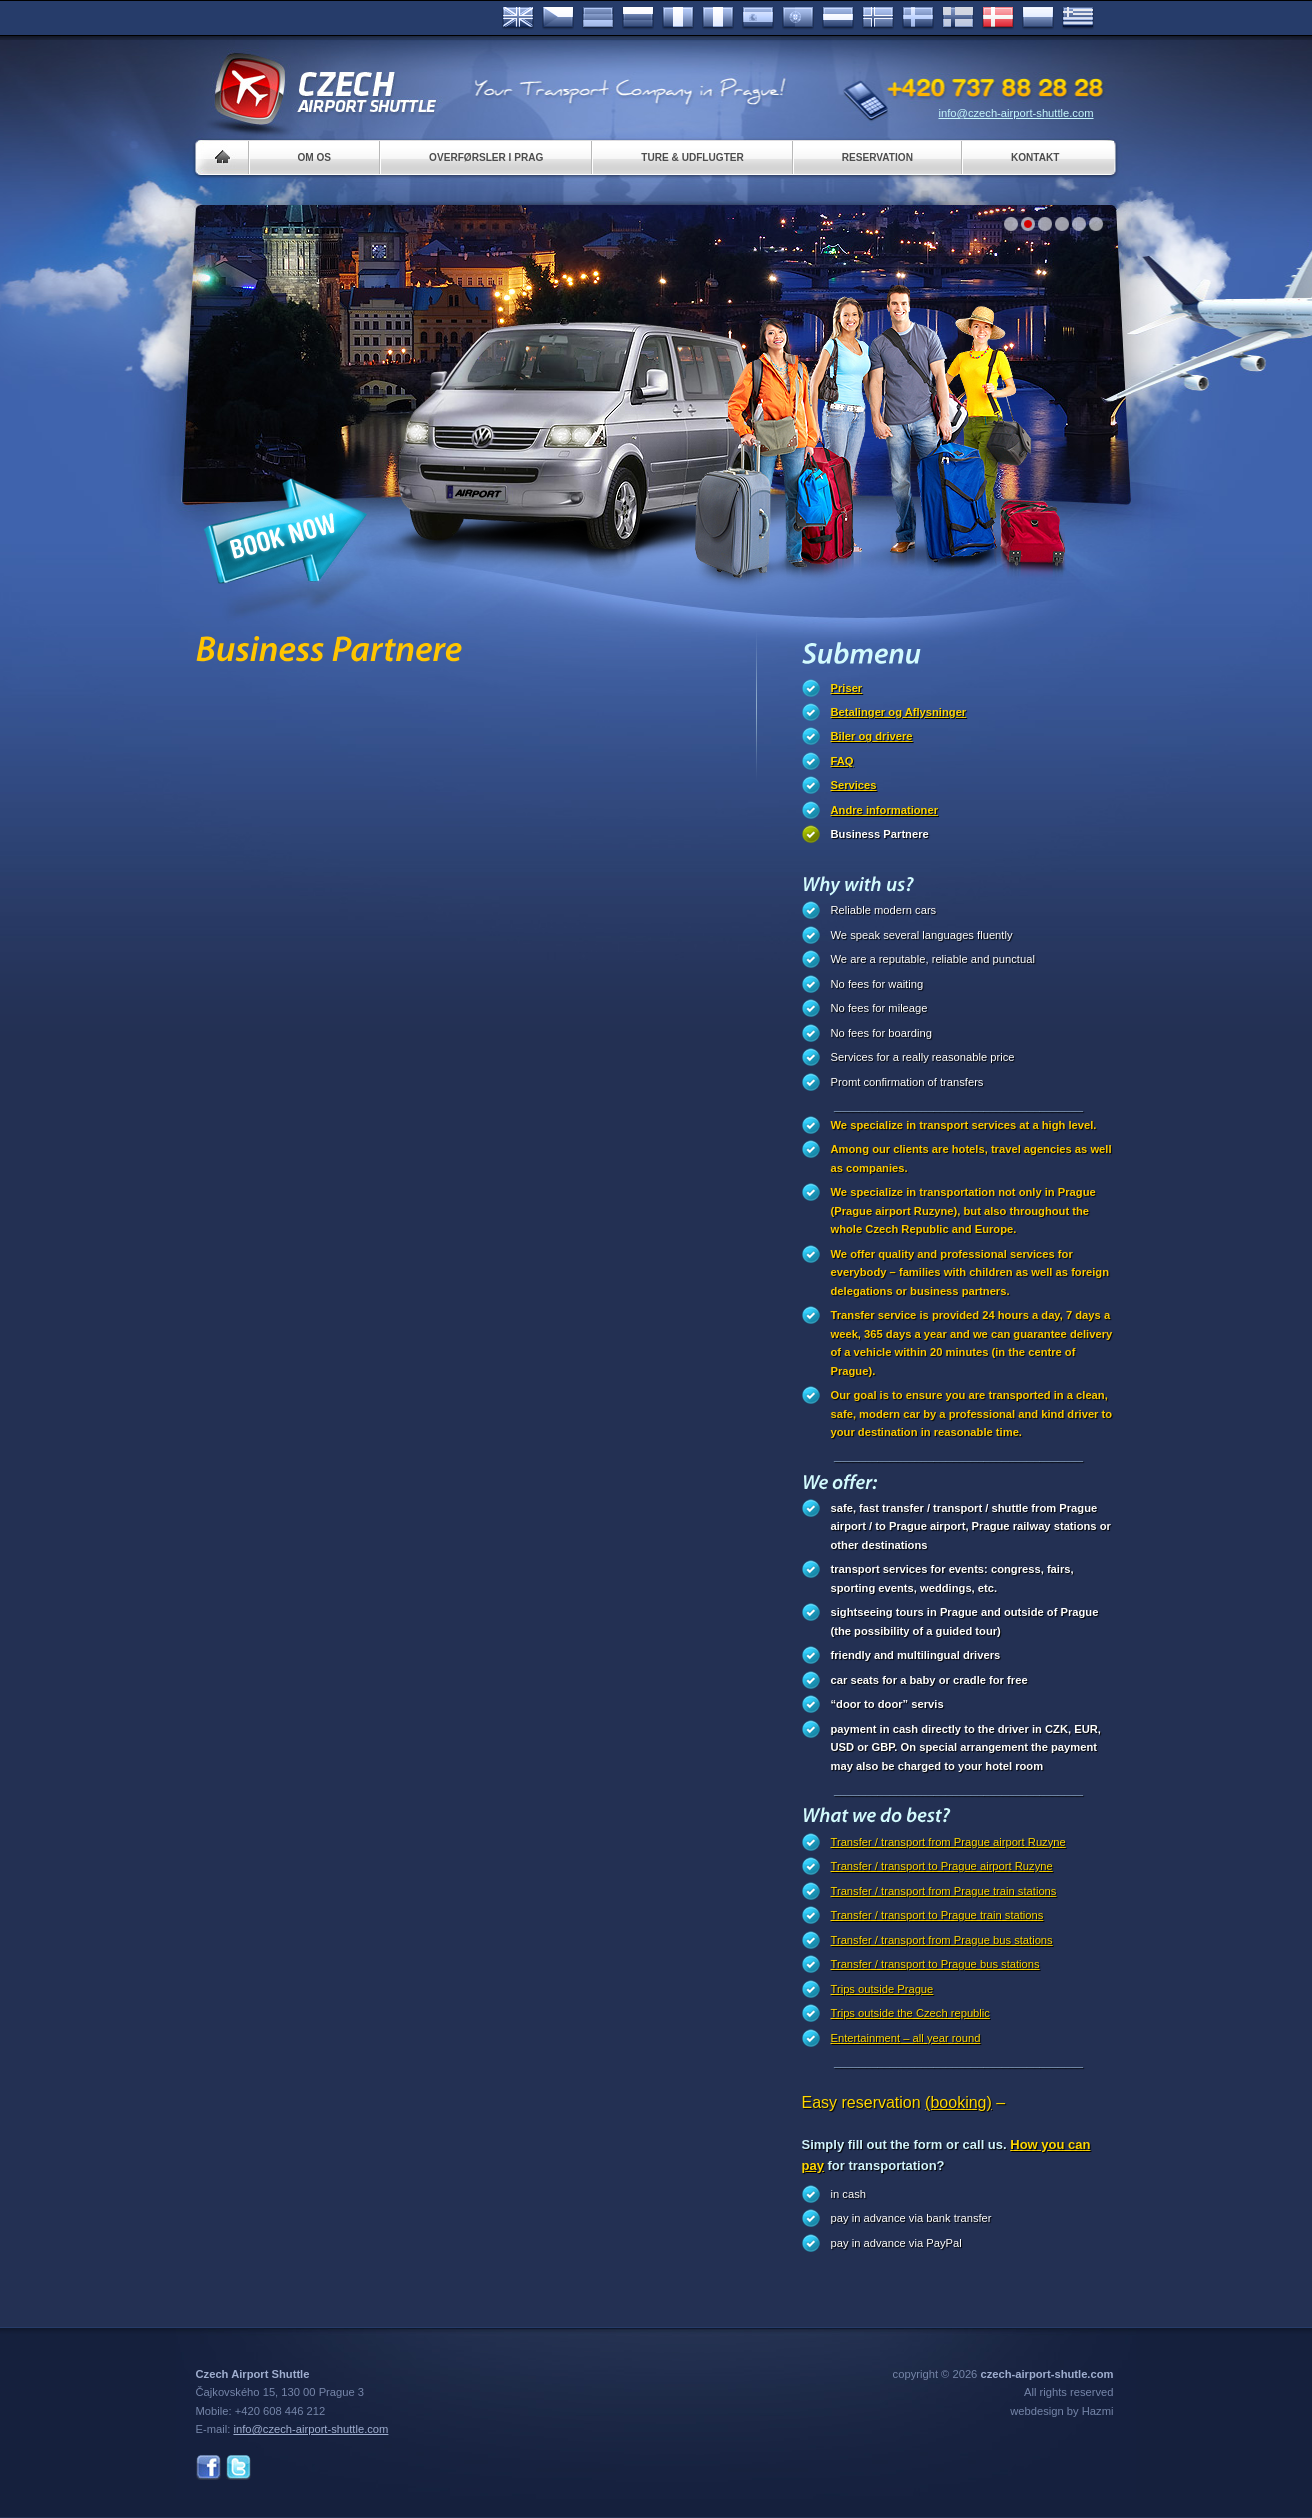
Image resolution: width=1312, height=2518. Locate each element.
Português (798, 18)
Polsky (1038, 18)
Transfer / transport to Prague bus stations (935, 1964)
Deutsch (598, 18)
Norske (878, 18)
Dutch (838, 18)
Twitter (238, 2467)
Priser (847, 688)
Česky (558, 18)
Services (854, 785)
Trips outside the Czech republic (910, 2013)
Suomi (958, 18)
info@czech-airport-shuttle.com (1016, 113)
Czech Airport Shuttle (324, 90)
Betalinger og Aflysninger (899, 712)
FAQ (842, 761)
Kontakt (1035, 157)
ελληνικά (1078, 18)
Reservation (877, 157)
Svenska (918, 18)
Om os (315, 157)
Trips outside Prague (882, 1989)
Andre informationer (885, 810)
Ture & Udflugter (692, 157)
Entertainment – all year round (906, 2038)
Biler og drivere (872, 736)
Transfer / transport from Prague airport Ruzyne (948, 1842)
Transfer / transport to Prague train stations (937, 1915)
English (518, 18)
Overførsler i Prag (486, 157)
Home (222, 157)
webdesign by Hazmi (1061, 2411)
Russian (638, 18)
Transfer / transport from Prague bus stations (942, 1940)
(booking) (958, 2102)
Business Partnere (880, 834)
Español (758, 18)
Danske (998, 18)
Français (678, 18)
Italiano (718, 18)
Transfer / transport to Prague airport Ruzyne (942, 1866)
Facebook (208, 2467)
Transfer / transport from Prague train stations (944, 1891)
